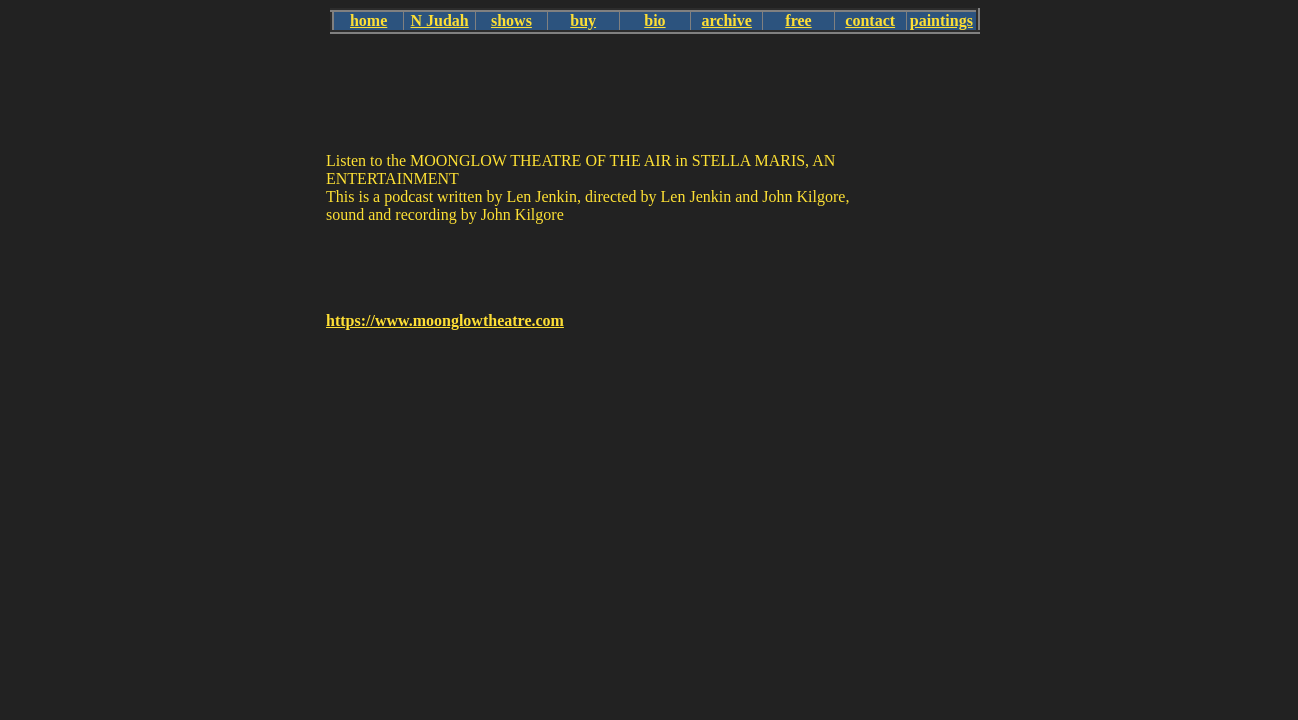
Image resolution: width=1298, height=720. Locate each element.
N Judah (440, 20)
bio (654, 20)
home (368, 20)
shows (511, 20)
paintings (941, 20)
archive (727, 20)
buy (583, 20)
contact (870, 20)
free (798, 20)
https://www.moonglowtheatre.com (445, 320)
